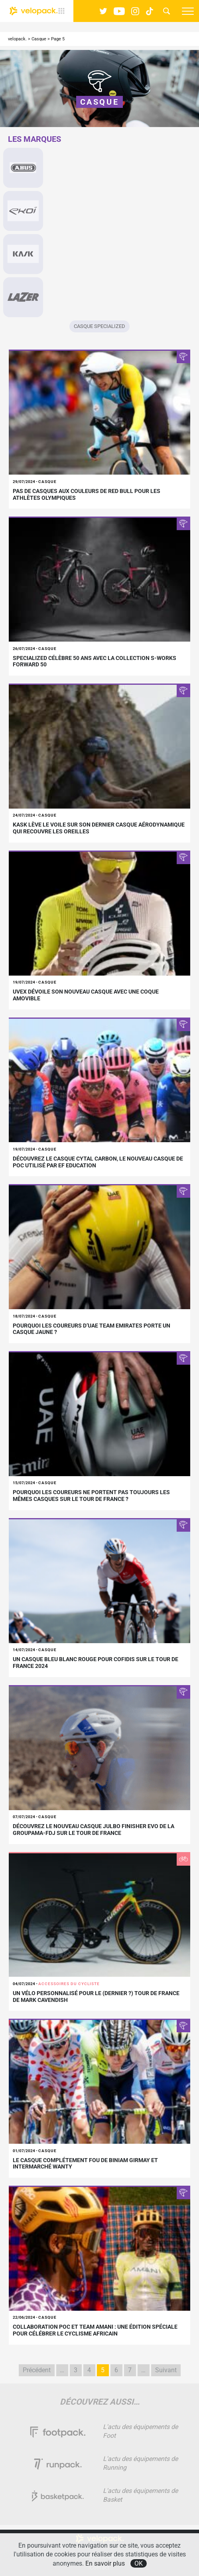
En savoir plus (105, 2563)
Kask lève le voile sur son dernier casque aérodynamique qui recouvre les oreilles (99, 828)
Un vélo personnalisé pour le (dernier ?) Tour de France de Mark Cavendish (96, 1996)
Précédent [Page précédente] (37, 2370)
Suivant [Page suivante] (166, 2370)
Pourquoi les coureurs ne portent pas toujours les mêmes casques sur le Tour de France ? (91, 1495)
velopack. (17, 39)
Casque (39, 39)
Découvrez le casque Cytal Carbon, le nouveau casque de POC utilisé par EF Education (98, 1162)
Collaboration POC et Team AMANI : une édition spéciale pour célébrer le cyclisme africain (95, 2330)
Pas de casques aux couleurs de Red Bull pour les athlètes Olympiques (86, 494)
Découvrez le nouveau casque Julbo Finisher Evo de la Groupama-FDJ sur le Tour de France (93, 1829)
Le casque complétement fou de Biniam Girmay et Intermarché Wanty (85, 2163)
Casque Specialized (99, 326)
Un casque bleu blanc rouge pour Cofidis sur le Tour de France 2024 (95, 1662)
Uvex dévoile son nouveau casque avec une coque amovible (86, 995)
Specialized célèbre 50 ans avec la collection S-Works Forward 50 (94, 661)
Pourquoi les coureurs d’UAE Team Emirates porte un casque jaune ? (91, 1329)
